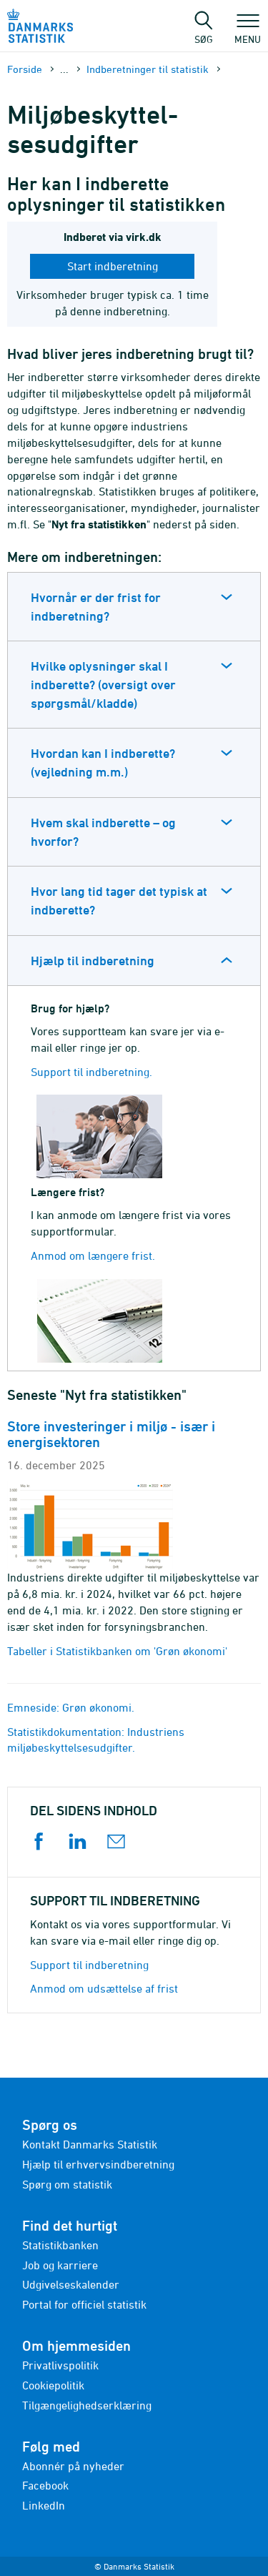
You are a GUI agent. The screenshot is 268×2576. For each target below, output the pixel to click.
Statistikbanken (60, 2245)
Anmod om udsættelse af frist (104, 1988)
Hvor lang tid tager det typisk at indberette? (119, 900)
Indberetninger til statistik (147, 69)
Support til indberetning (89, 1964)
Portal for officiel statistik (84, 2304)
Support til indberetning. (91, 1071)
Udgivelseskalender (70, 2284)
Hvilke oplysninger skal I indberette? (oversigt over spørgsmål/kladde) (103, 684)
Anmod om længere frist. (93, 1255)
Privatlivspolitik (60, 2365)
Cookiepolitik (53, 2385)
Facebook (45, 2485)
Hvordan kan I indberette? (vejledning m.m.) (103, 762)
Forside (24, 69)
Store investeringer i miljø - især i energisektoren (111, 1434)
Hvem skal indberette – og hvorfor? (103, 832)
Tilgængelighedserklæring (87, 2405)
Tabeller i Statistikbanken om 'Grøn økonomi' (117, 1650)
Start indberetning (112, 266)
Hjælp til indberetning (92, 960)
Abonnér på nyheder (73, 2465)
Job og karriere (60, 2265)
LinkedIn (43, 2505)
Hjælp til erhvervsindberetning (98, 2164)
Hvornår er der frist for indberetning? (96, 606)
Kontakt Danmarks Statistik (89, 2144)
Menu (247, 32)
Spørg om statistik (67, 2184)
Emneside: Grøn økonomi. (70, 1707)
